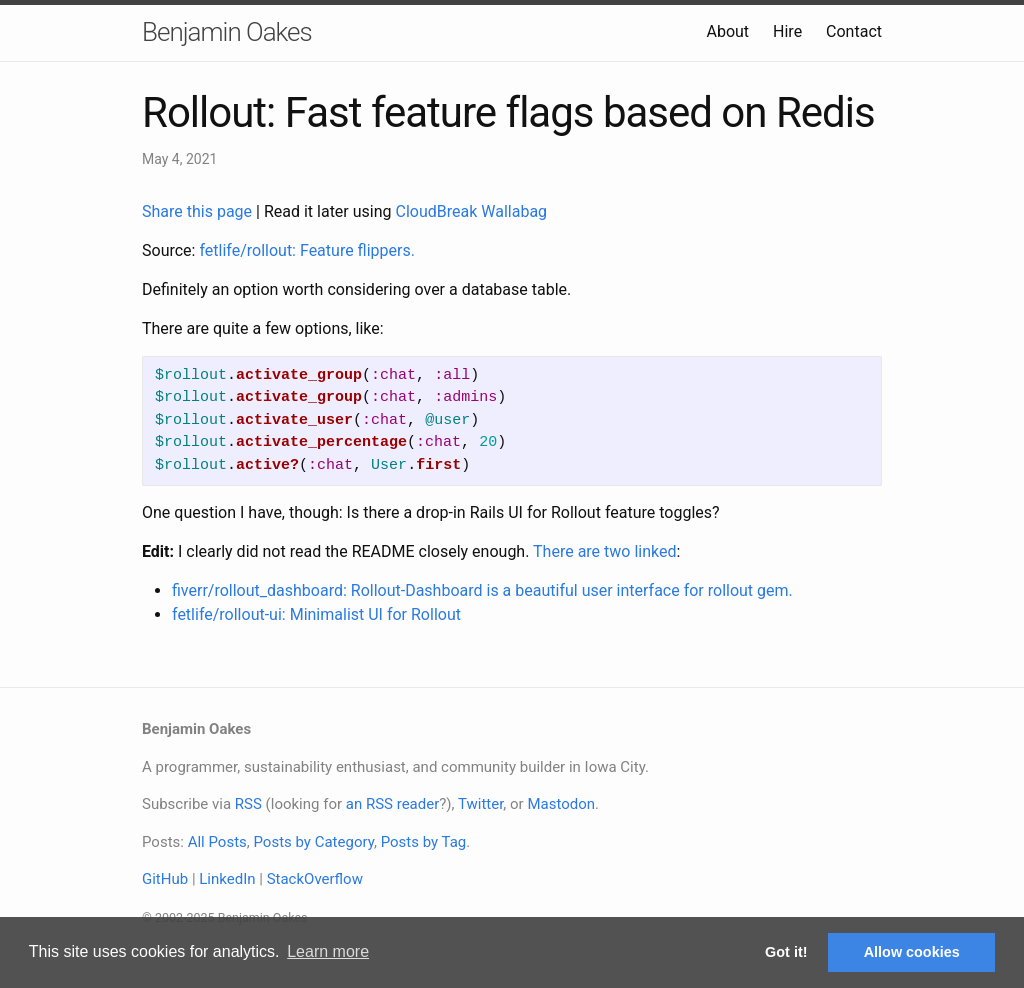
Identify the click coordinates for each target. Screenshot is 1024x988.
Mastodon (561, 804)
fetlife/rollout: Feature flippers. (307, 250)
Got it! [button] (786, 952)
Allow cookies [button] (912, 952)
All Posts (217, 842)
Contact (854, 31)
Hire (787, 31)
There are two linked (604, 551)
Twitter (480, 804)
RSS (248, 804)
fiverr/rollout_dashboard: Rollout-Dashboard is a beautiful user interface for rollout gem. (482, 590)
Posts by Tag (424, 842)
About (727, 31)
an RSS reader (393, 804)
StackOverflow (315, 879)
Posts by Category (313, 842)
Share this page (199, 211)
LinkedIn (227, 879)
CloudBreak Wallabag (472, 211)
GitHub (165, 879)
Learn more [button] (328, 951)
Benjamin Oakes (227, 32)
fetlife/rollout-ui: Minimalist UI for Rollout (316, 614)
